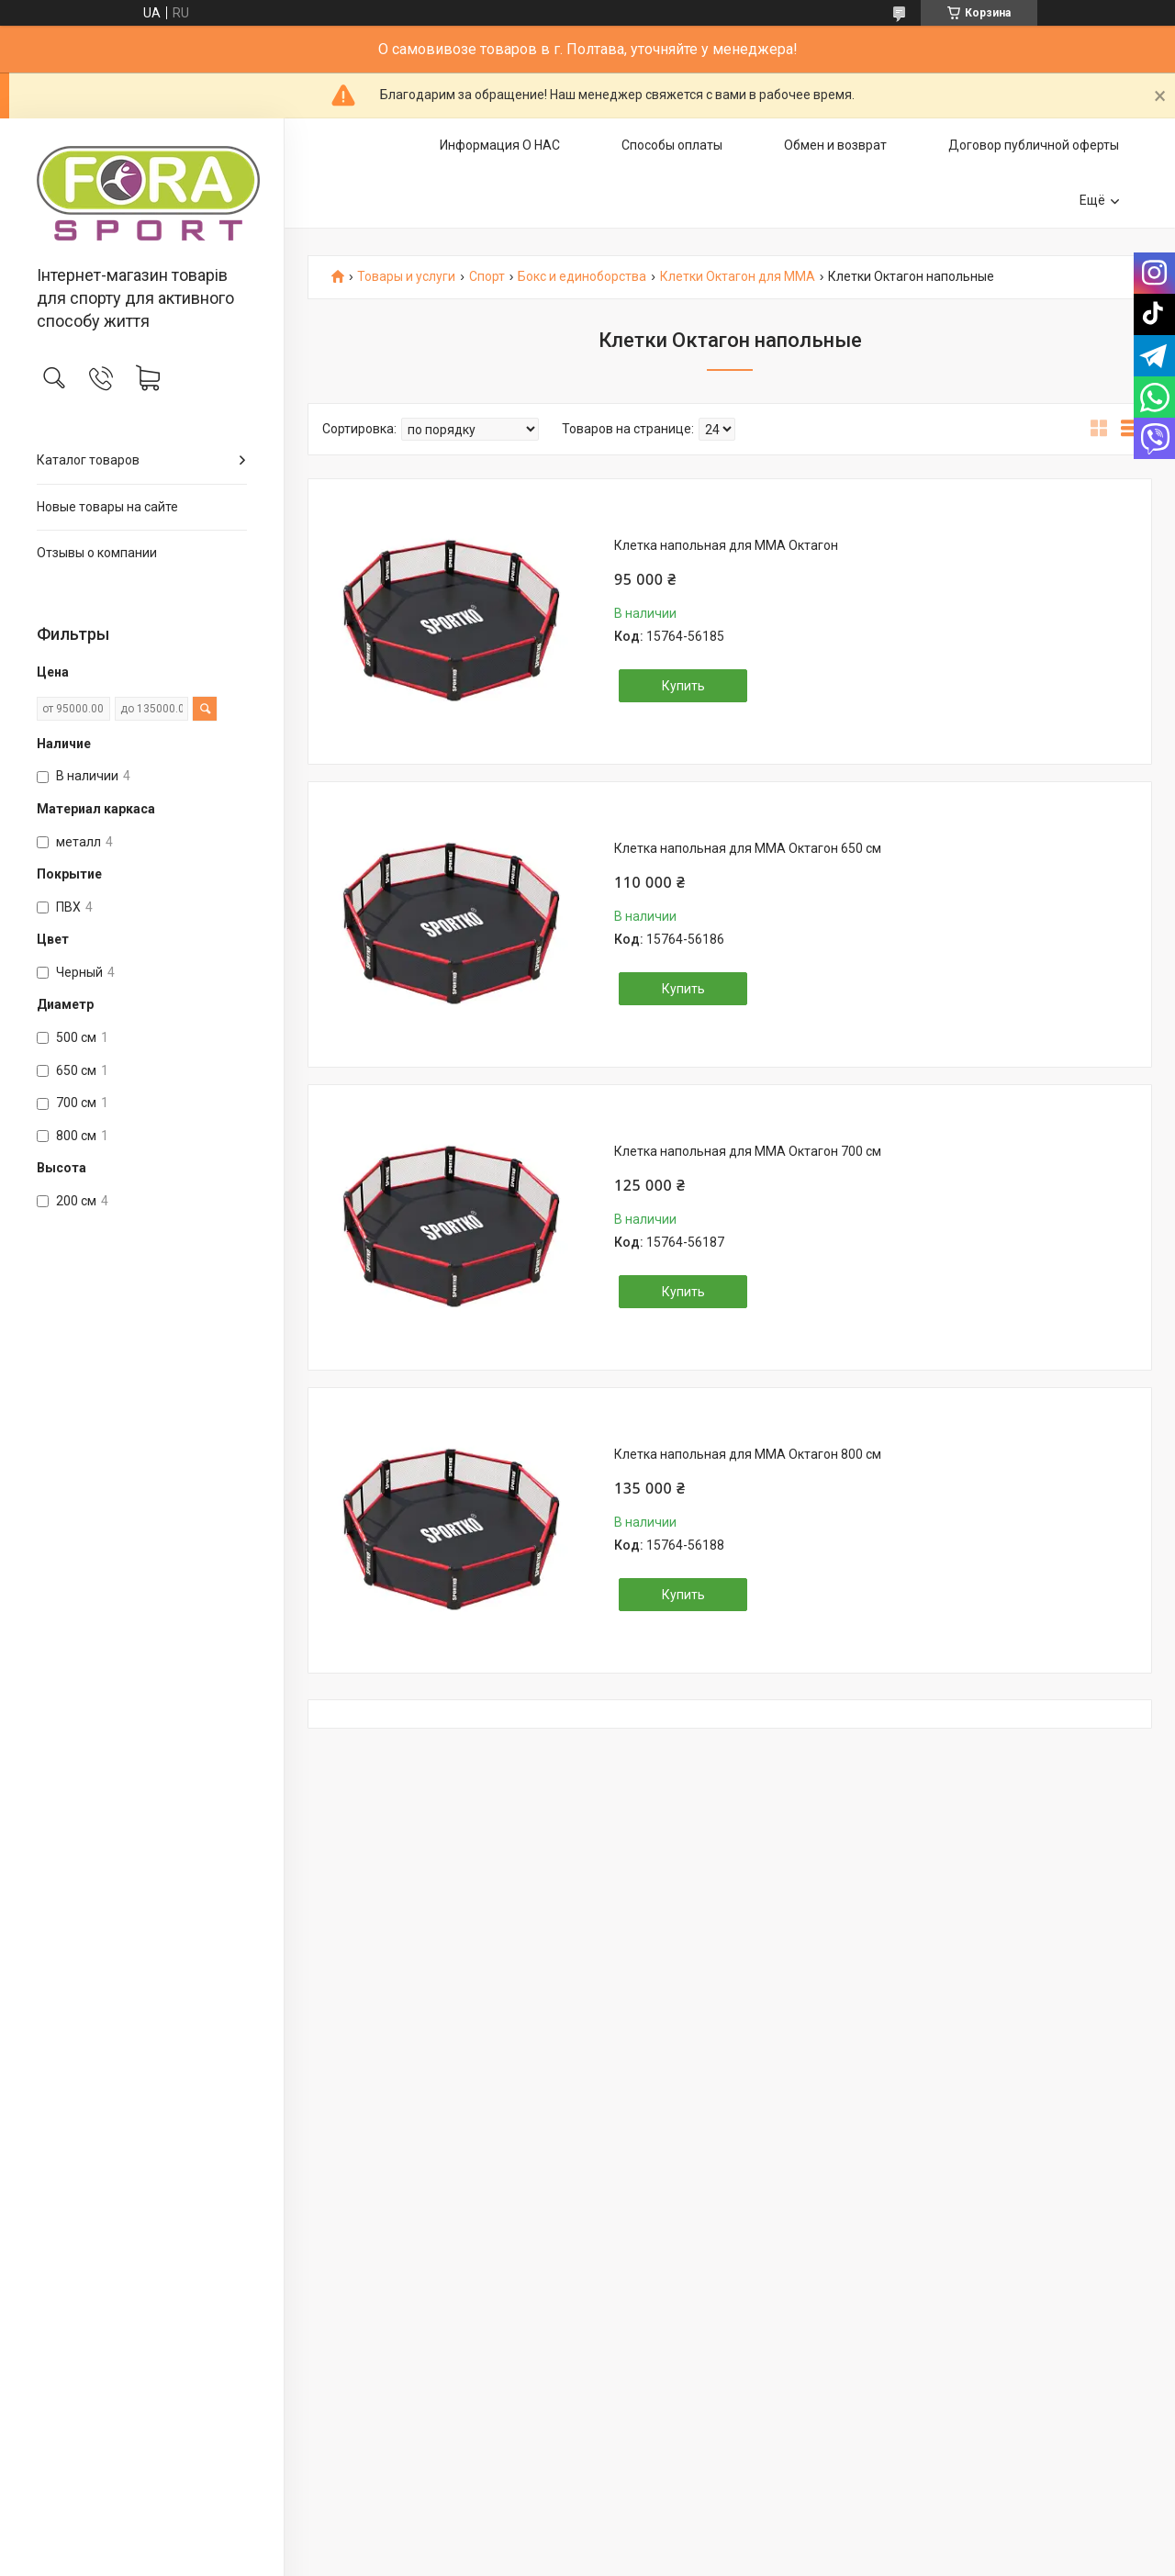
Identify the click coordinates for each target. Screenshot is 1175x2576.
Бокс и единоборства (582, 277)
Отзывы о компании (97, 552)
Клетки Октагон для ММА (737, 277)
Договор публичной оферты (1033, 145)
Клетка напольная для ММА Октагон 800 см (747, 1454)
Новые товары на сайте (107, 506)
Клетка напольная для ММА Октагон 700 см (747, 1151)
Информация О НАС (500, 145)
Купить (683, 685)
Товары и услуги (406, 277)
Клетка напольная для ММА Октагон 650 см (747, 848)
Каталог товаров (88, 460)
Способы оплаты (671, 145)
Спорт (487, 277)
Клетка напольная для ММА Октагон (726, 545)
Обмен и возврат (835, 145)
